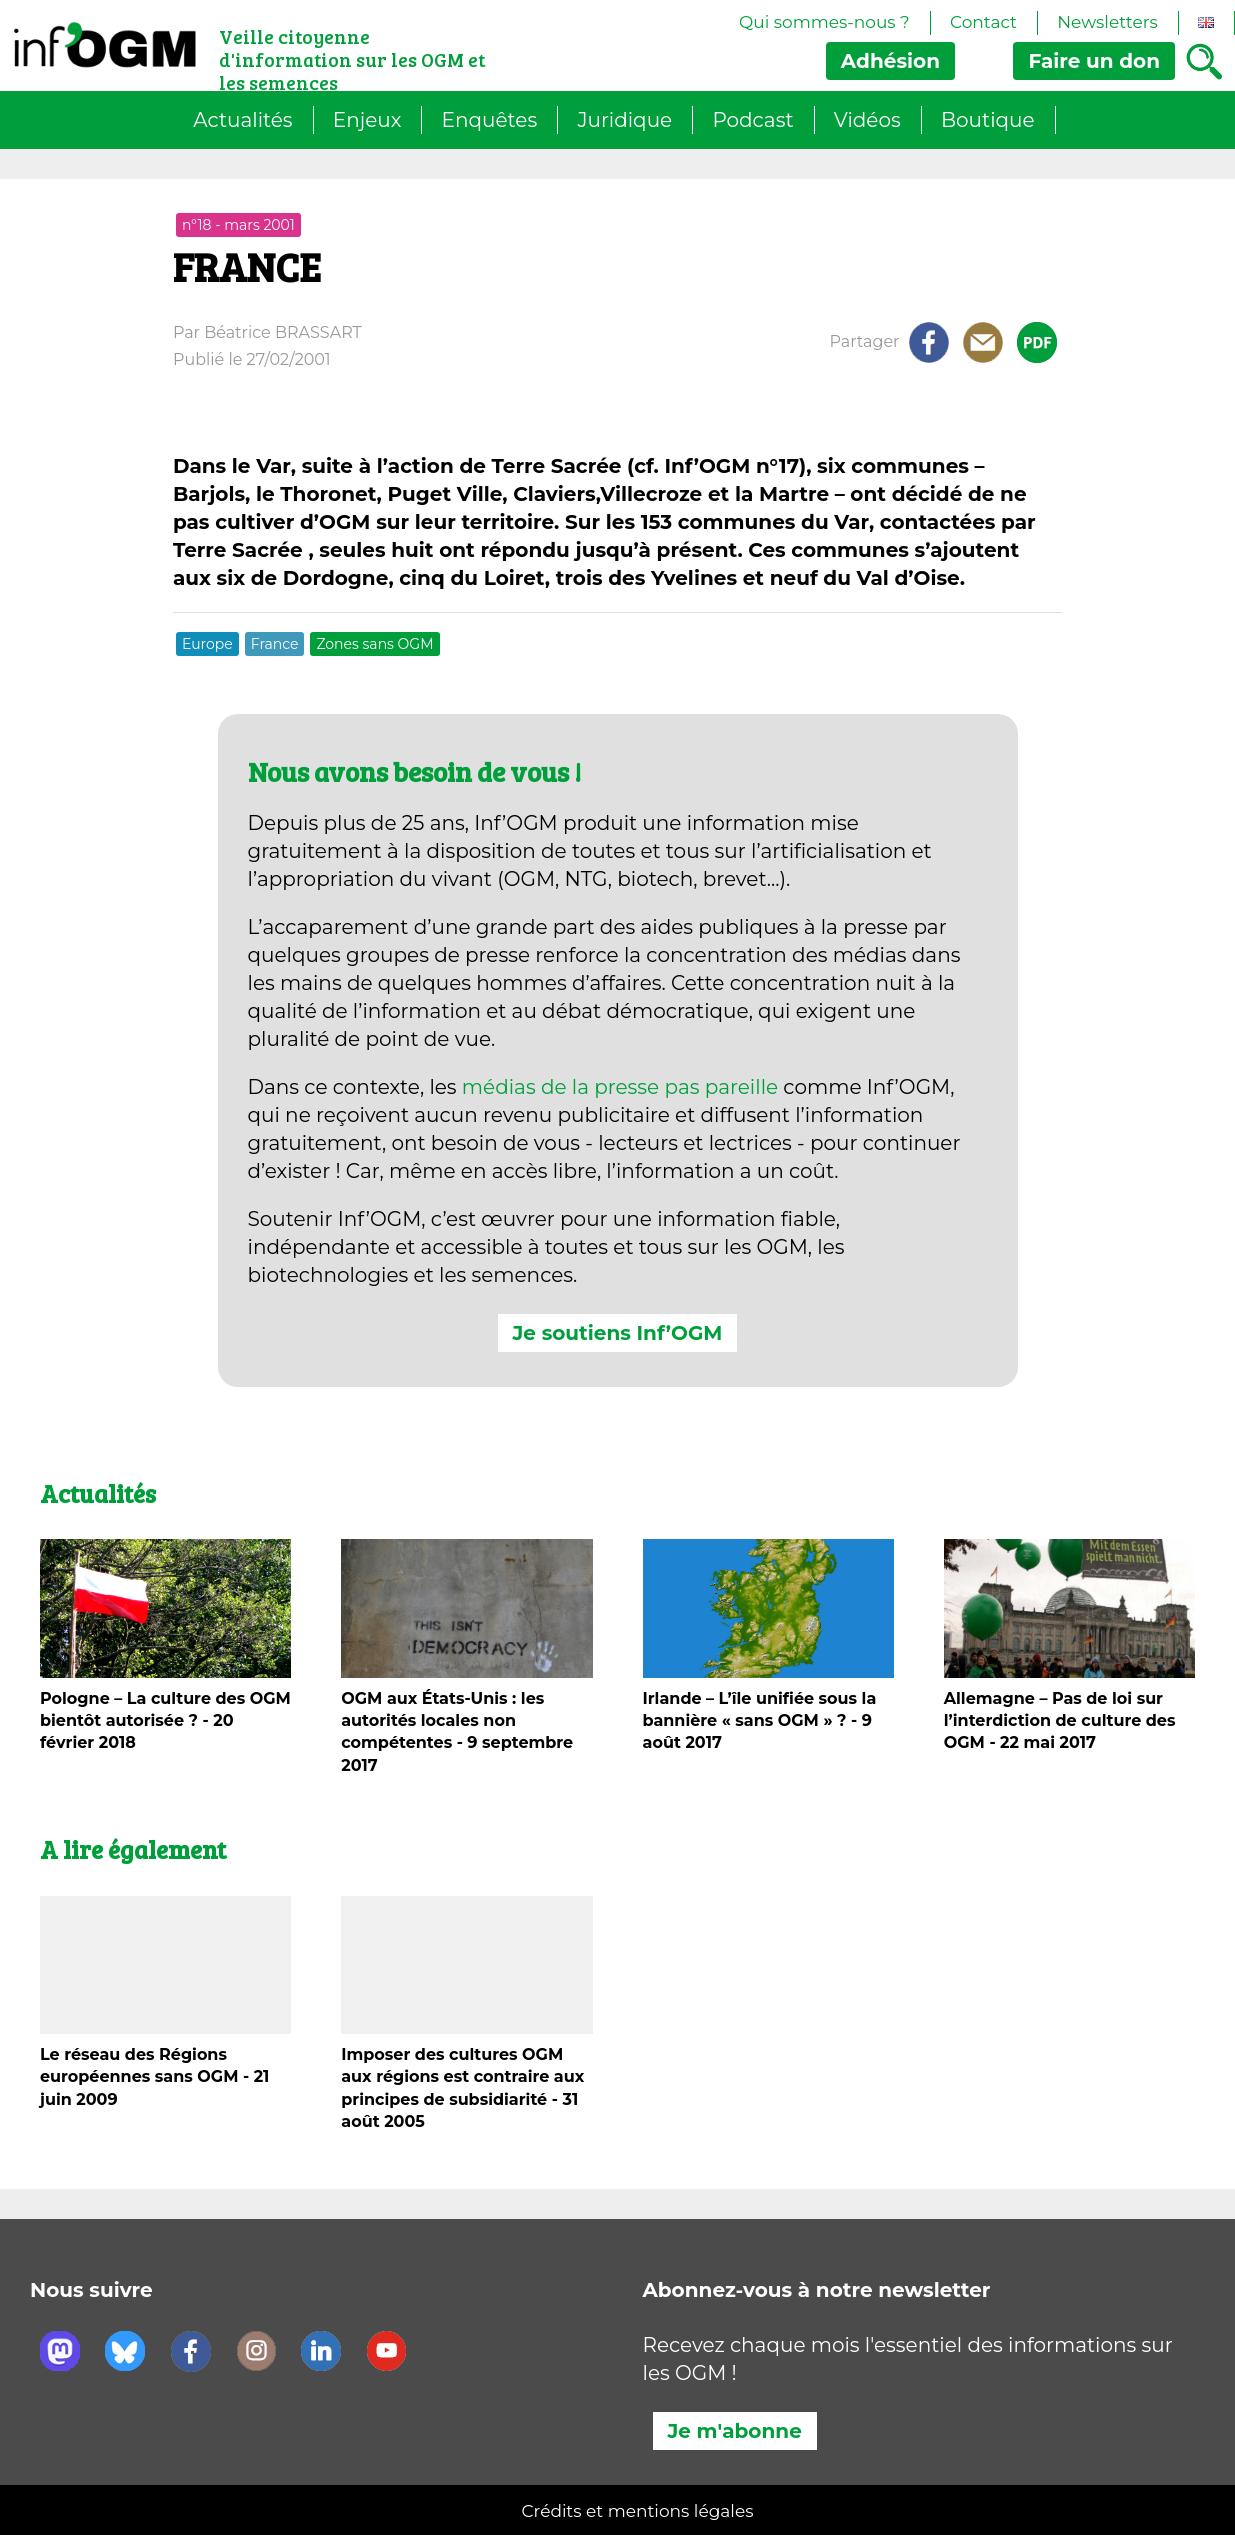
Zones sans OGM (374, 644)
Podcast (752, 120)
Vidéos (867, 120)
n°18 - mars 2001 (238, 225)
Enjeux (367, 120)
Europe (207, 644)
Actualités (242, 120)
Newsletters (1107, 22)
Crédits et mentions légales (638, 2511)
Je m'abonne (735, 2431)
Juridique (624, 120)
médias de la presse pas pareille (620, 1087)
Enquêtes (490, 120)
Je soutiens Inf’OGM (618, 1333)
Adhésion (890, 61)
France (275, 644)
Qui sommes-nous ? (824, 22)
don (1094, 61)
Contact (983, 22)
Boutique (988, 120)
